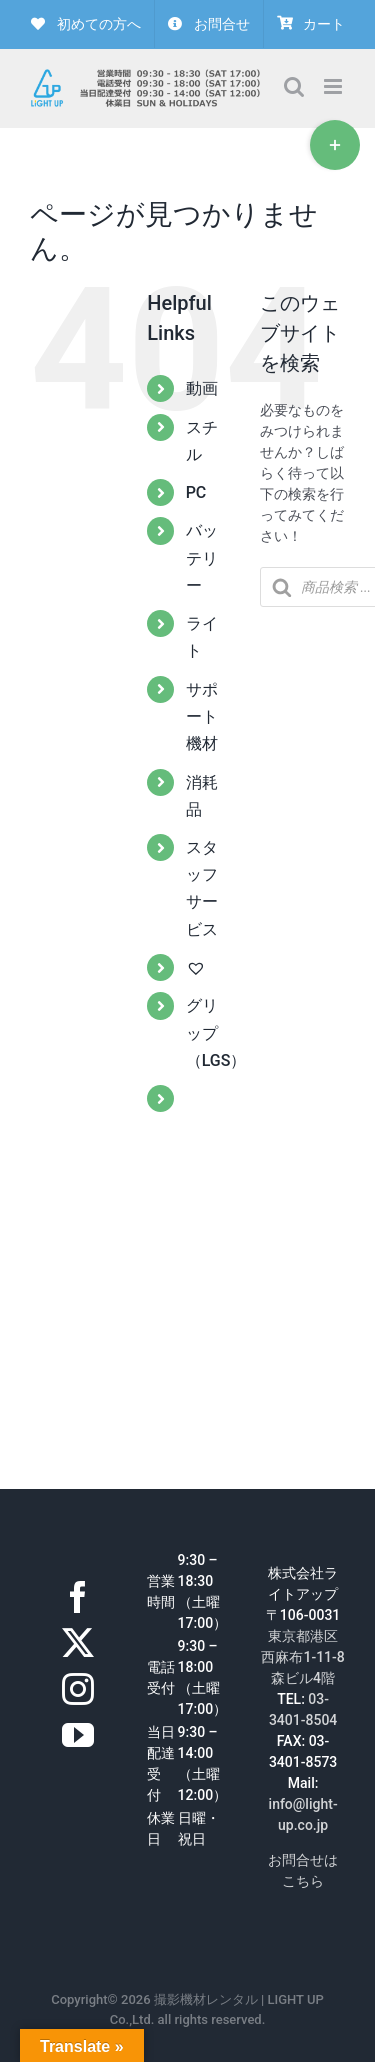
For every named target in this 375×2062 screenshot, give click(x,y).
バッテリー (202, 557)
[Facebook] (78, 1597)
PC (196, 492)
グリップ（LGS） (216, 1032)
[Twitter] (78, 1643)
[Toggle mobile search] (294, 86)
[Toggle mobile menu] (334, 86)
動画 (202, 388)
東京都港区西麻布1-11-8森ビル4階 (302, 1657)
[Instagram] (78, 1689)
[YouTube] (78, 1735)
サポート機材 (202, 716)
